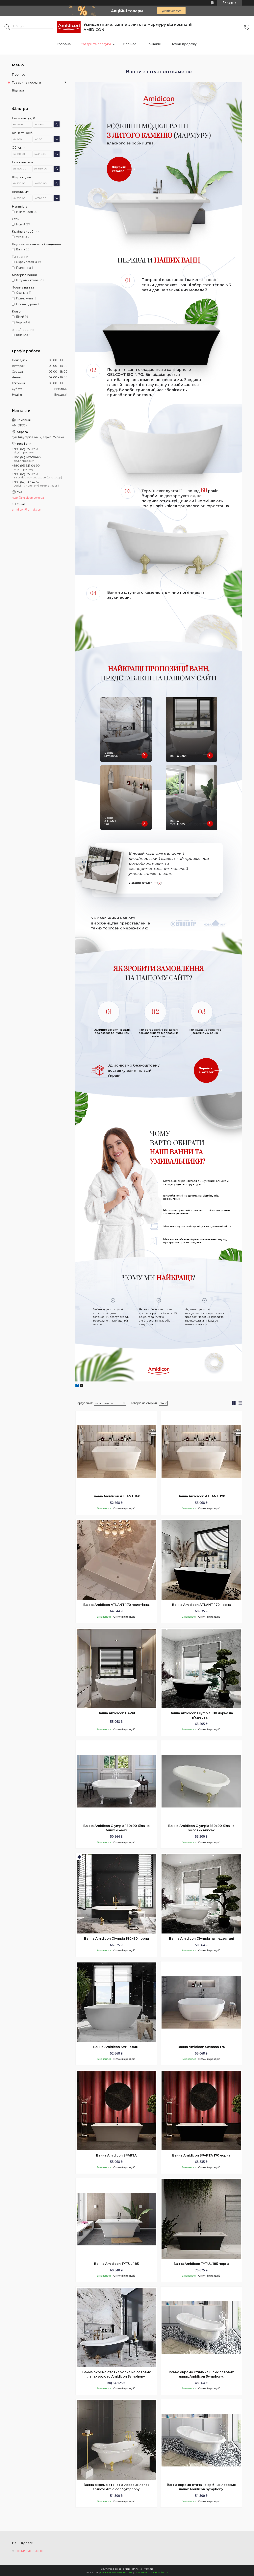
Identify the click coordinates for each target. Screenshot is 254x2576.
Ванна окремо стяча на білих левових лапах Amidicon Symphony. (201, 2374)
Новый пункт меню (29, 2550)
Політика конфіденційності (151, 2572)
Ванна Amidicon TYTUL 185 (116, 2263)
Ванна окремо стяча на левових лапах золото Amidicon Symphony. (116, 2487)
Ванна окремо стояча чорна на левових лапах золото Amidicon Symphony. (116, 2374)
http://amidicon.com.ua (28, 497)
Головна (64, 44)
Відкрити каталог (121, 168)
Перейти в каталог (208, 1070)
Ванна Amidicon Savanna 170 (201, 2047)
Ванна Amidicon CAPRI (116, 1713)
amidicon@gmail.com (27, 509)
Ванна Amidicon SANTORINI (116, 2047)
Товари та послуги (96, 44)
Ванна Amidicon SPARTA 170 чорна (201, 2155)
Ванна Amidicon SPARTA (116, 2155)
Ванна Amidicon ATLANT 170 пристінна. (116, 1604)
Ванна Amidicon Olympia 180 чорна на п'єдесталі (201, 1715)
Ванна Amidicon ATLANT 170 (201, 1496)
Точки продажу (184, 44)
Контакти (153, 44)
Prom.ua (148, 2568)
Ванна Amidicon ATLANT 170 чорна (201, 1604)
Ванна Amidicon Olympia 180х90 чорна (116, 1938)
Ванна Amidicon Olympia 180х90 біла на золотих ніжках (201, 1828)
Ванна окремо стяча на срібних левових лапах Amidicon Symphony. (201, 2487)
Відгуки (18, 90)
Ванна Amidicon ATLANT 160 (116, 1496)
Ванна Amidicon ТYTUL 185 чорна (201, 2263)
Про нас (129, 44)
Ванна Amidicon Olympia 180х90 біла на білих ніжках (116, 1828)
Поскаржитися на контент (116, 2572)
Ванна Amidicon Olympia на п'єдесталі (201, 1938)
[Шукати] (7, 27)
